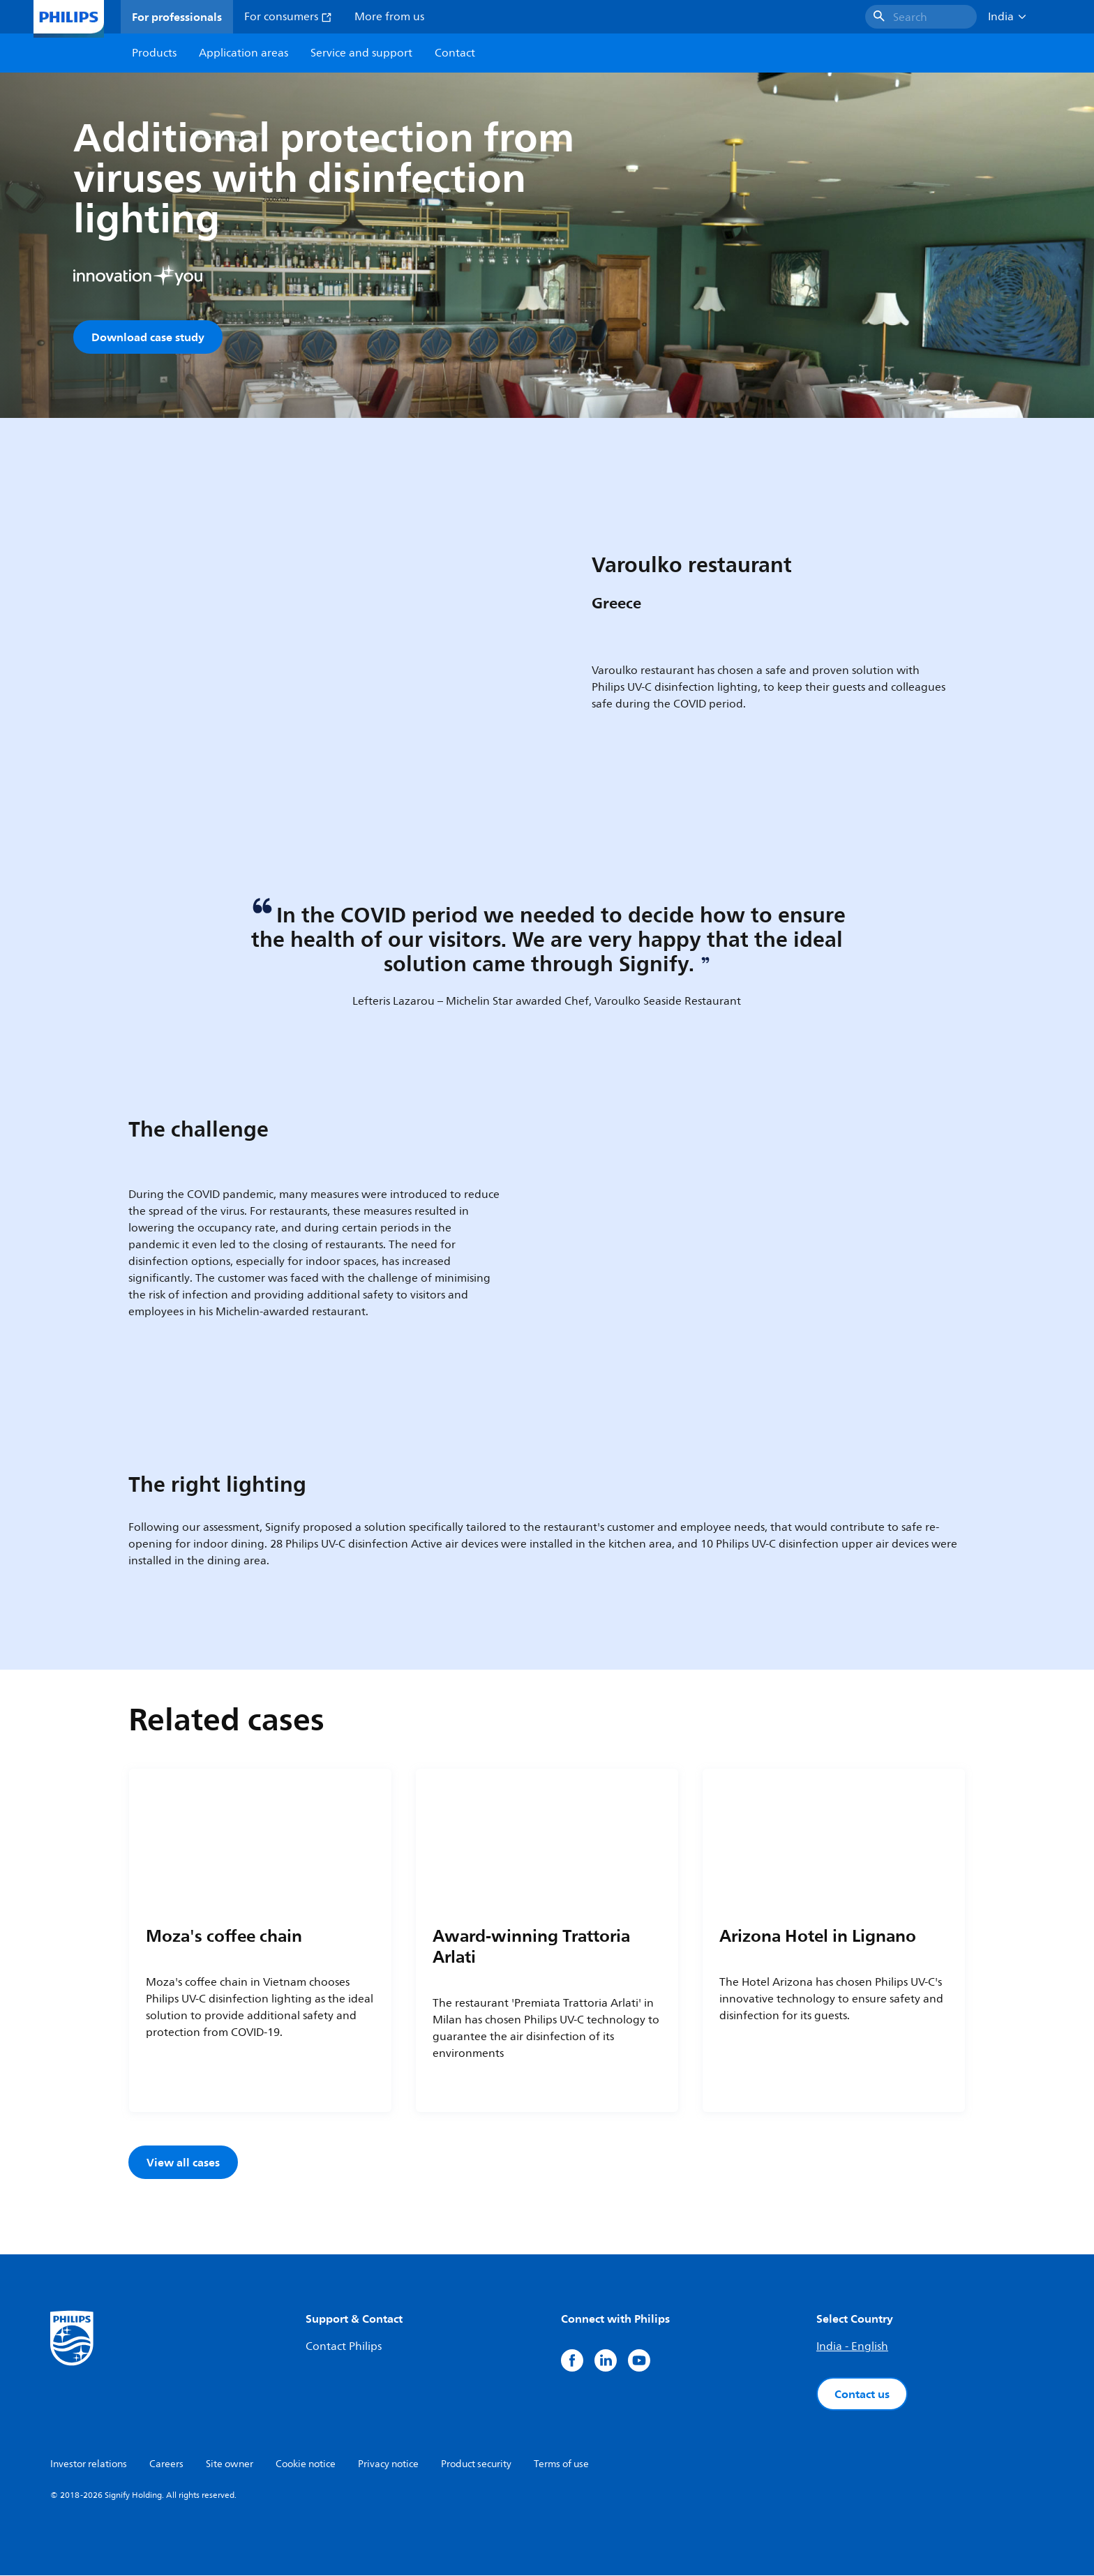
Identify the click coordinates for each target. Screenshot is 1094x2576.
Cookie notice (306, 2465)
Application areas (243, 53)
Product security (476, 2465)
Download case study (147, 337)
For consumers (288, 16)
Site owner (229, 2465)
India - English (852, 2347)
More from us (389, 16)
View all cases (183, 2163)
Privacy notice (388, 2465)
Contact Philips (344, 2347)
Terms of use (561, 2465)
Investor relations (88, 2465)
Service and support (361, 53)
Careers (166, 2465)
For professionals (177, 16)
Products (154, 53)
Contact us (862, 2394)
